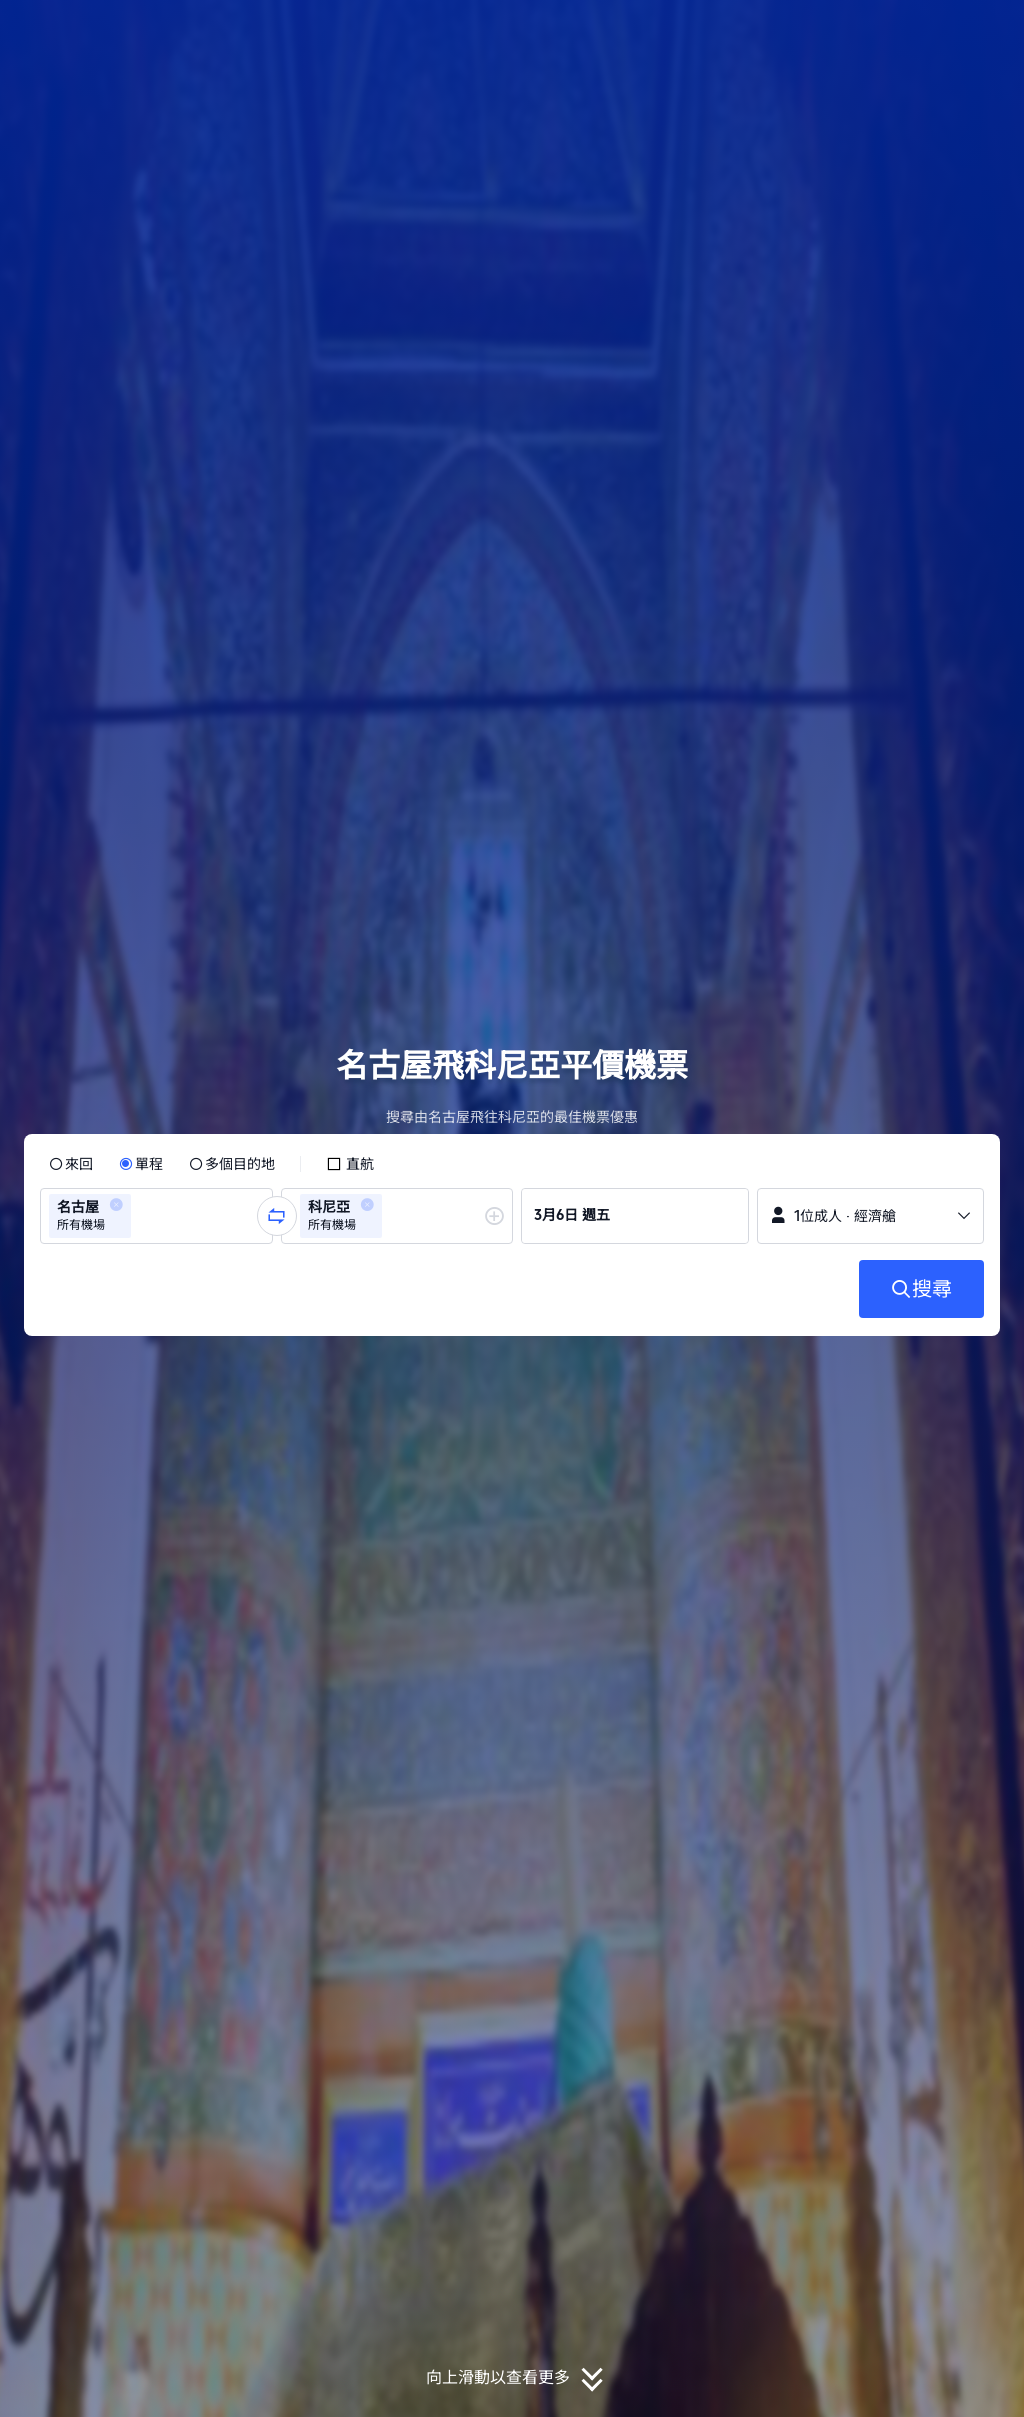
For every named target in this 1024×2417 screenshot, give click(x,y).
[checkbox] (350, 1164)
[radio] (71, 1164)
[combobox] (142, 1216)
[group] (156, 1216)
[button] (890, 33)
